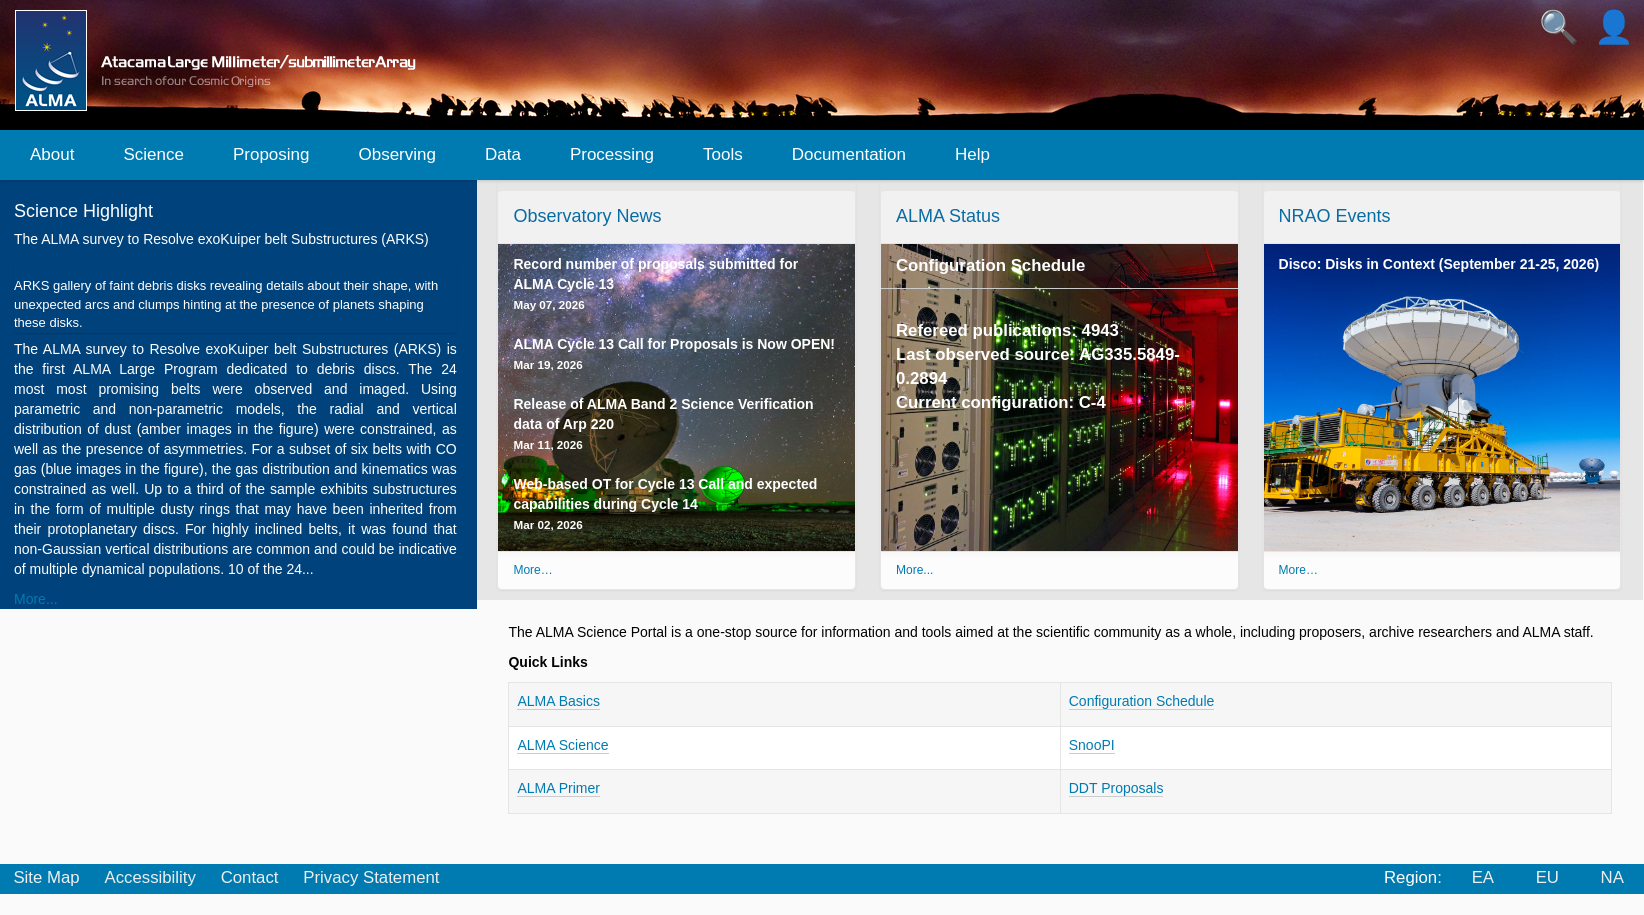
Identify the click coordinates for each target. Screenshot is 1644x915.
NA (1612, 877)
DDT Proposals (1116, 788)
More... (36, 599)
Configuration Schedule (990, 265)
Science (153, 154)
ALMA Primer (558, 788)
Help (972, 154)
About (52, 154)
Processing (612, 154)
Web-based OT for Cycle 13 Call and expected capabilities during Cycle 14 (665, 503)
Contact (250, 877)
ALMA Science (562, 745)
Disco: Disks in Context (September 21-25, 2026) (1439, 264)
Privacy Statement (371, 877)
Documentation (849, 154)
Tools (723, 154)
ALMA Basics (558, 701)
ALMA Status (948, 216)
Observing (396, 154)
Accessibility (149, 877)
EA (1483, 877)
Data (503, 154)
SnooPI (1092, 745)
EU (1547, 877)
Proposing (271, 154)
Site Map (46, 877)
